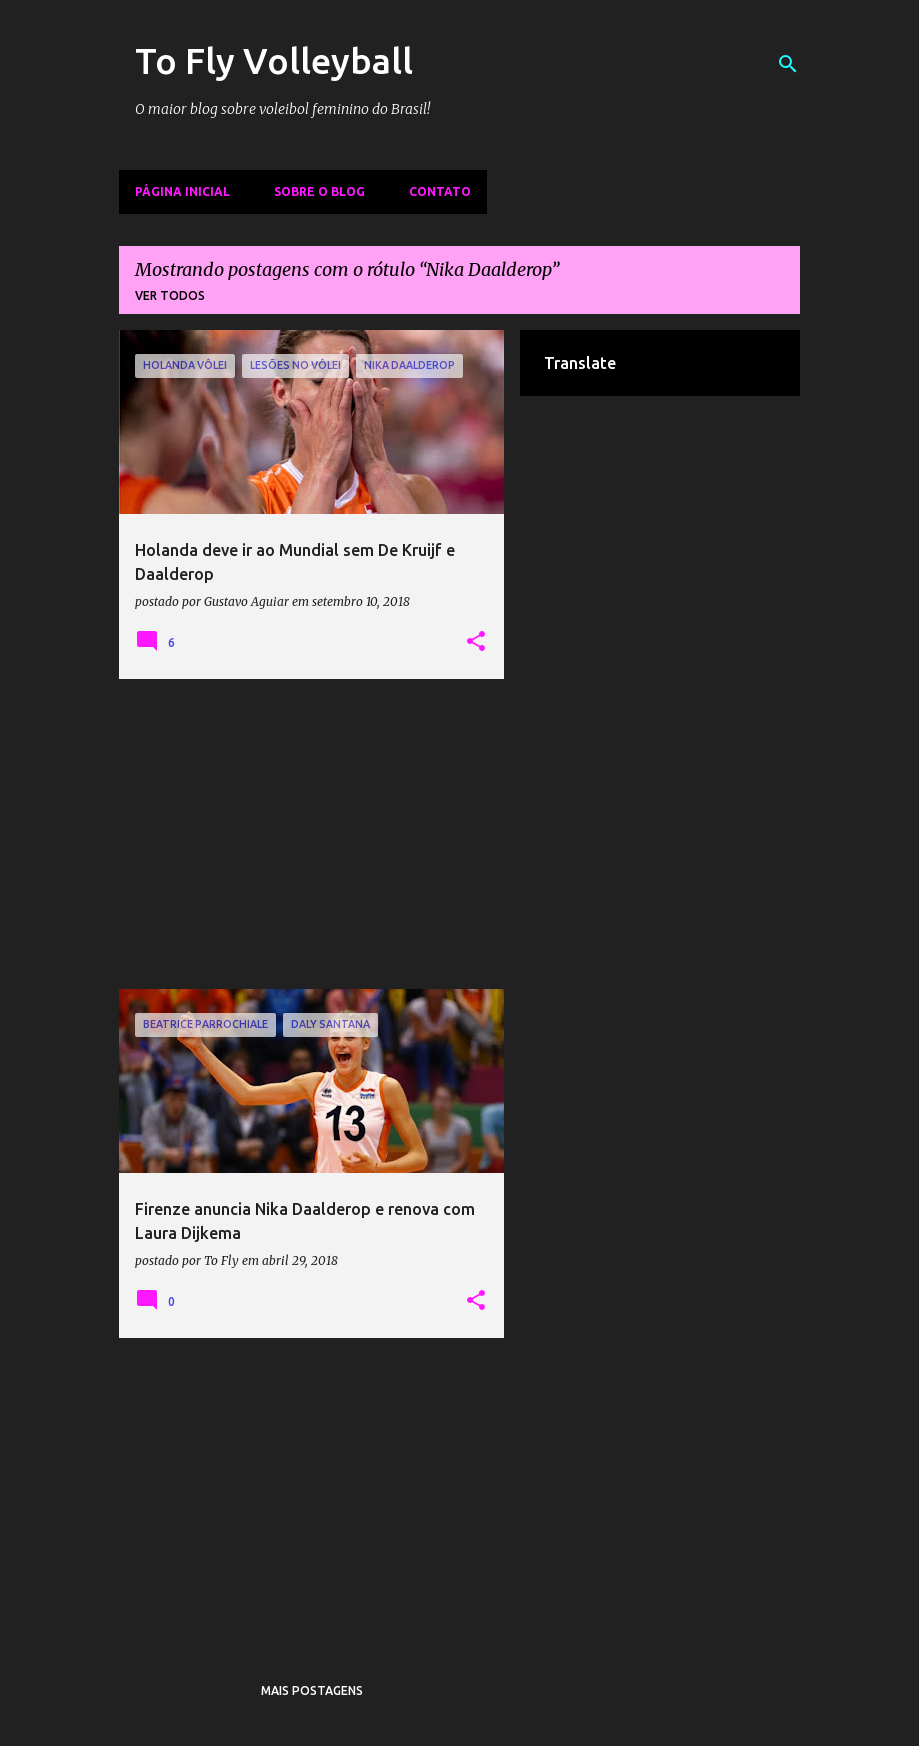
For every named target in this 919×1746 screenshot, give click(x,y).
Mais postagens (312, 1690)
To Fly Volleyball (274, 60)
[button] (476, 642)
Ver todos (170, 295)
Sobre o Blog (319, 191)
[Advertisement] (312, 834)
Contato (440, 191)
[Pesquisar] (788, 64)
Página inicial (182, 191)
